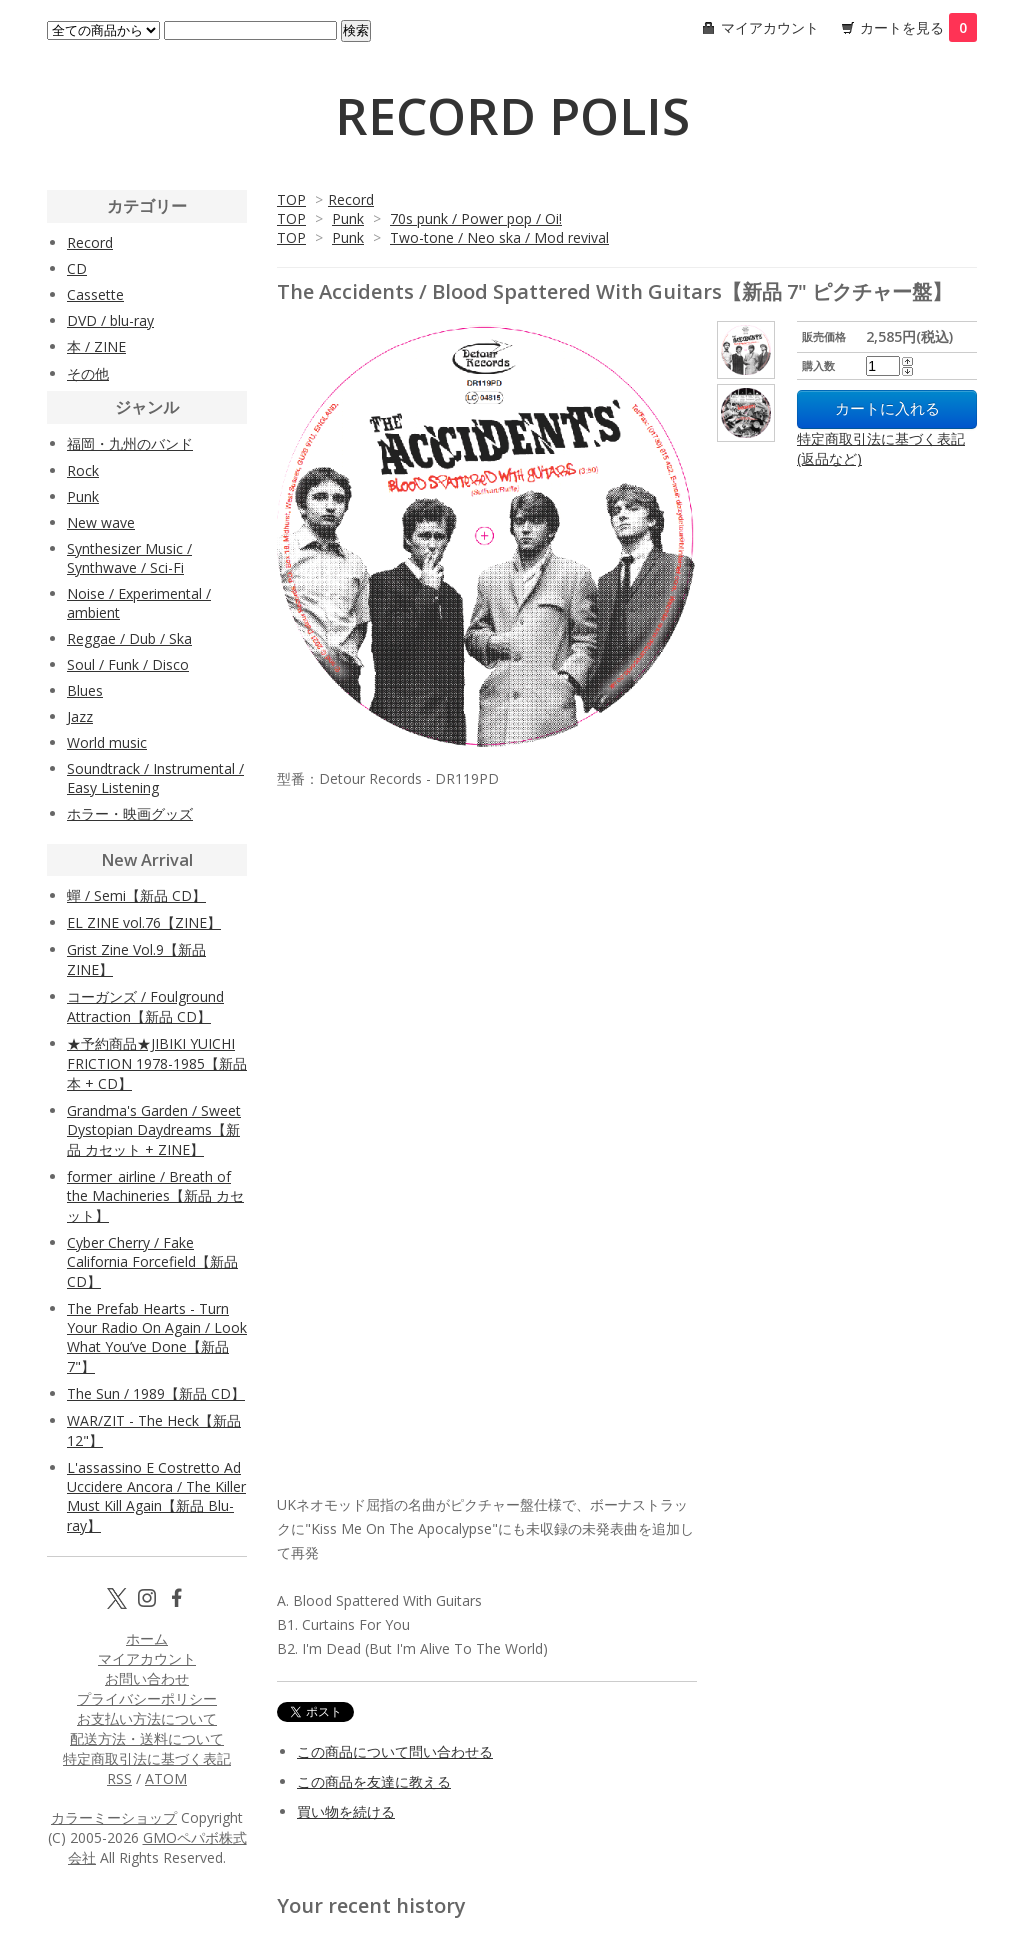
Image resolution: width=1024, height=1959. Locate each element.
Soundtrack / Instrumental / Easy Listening (155, 778)
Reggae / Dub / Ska (129, 638)
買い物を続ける (346, 1811)
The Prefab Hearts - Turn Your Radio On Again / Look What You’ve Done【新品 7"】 (157, 1337)
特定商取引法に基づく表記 (147, 1758)
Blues (85, 690)
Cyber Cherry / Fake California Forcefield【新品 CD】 (152, 1262)
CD (77, 268)
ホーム (147, 1638)
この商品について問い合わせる (395, 1751)
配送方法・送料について (147, 1738)
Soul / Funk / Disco (128, 664)
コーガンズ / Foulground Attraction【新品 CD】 (145, 1006)
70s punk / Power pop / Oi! (476, 218)
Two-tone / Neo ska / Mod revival (499, 237)
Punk (348, 218)
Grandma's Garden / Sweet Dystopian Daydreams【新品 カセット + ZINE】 (154, 1130)
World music (107, 742)
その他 (88, 373)
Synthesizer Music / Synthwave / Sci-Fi (129, 558)
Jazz (80, 716)
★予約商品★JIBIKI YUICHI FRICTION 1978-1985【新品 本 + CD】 (157, 1063)
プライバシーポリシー (147, 1698)
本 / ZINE (96, 346)
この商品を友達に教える (374, 1781)
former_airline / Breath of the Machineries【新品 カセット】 (155, 1196)
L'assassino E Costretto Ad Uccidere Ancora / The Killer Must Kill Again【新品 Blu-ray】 (156, 1496)
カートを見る (918, 27)
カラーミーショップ (114, 1817)
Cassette (95, 294)
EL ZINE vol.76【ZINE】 (144, 922)
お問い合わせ (147, 1678)
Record (351, 199)
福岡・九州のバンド (130, 443)
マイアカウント (770, 27)
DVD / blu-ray (110, 320)
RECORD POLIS (512, 116)
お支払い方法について (147, 1718)
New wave (101, 522)
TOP (291, 199)
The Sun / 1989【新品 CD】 (156, 1393)
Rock (83, 470)
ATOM (166, 1778)
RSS (119, 1778)
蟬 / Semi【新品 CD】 (136, 895)
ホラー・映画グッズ (130, 813)
